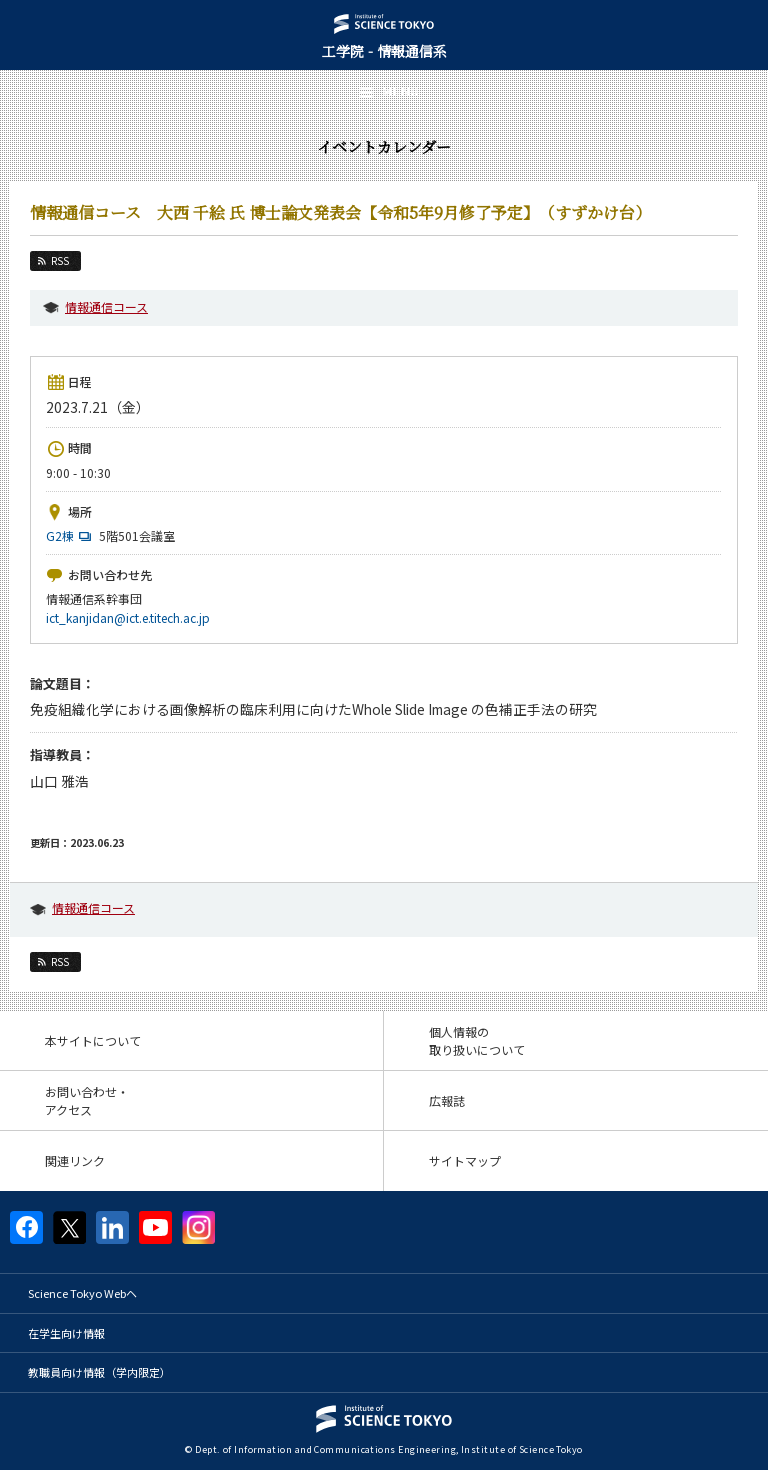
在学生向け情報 (66, 1333)
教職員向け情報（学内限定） (99, 1372)
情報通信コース (106, 306)
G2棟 (71, 535)
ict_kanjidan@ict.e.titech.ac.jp (128, 617)
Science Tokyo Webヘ (82, 1293)
